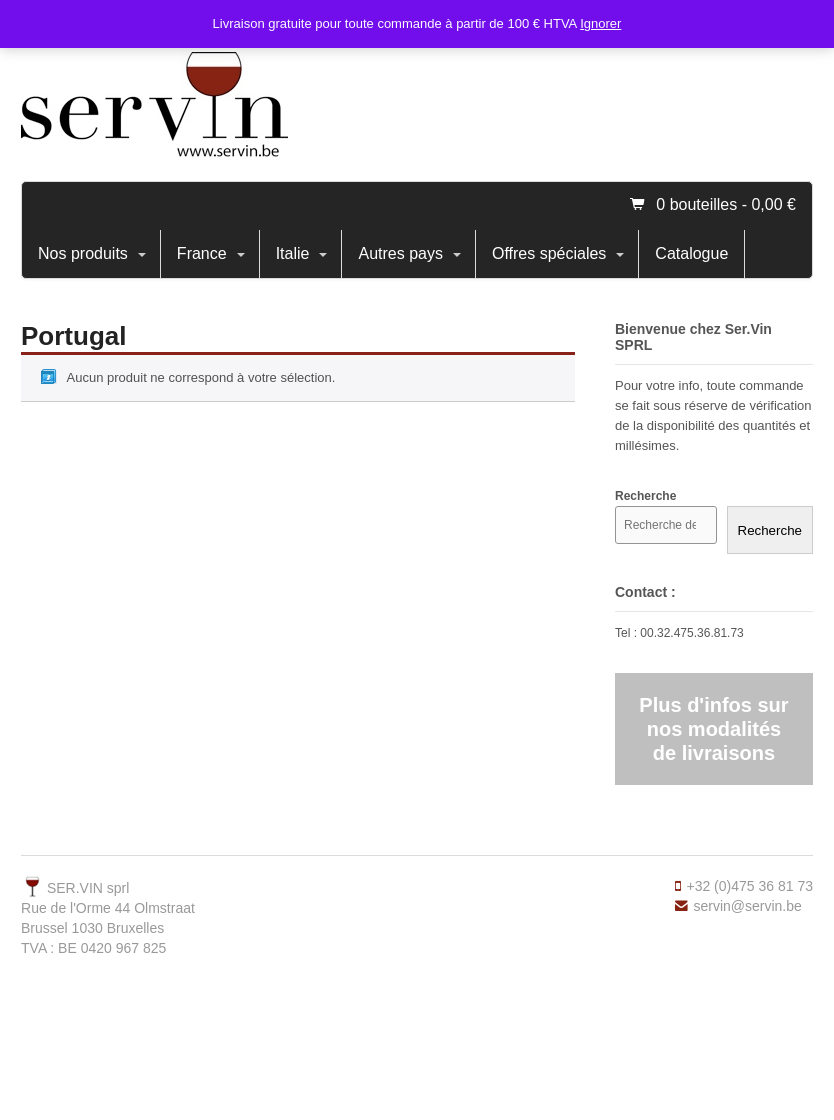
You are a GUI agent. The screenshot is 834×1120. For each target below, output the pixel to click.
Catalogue (691, 253)
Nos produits (83, 253)
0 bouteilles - (726, 204)
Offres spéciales (549, 253)
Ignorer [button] (600, 23)
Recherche (770, 530)
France (202, 253)
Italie (293, 253)
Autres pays (400, 253)
